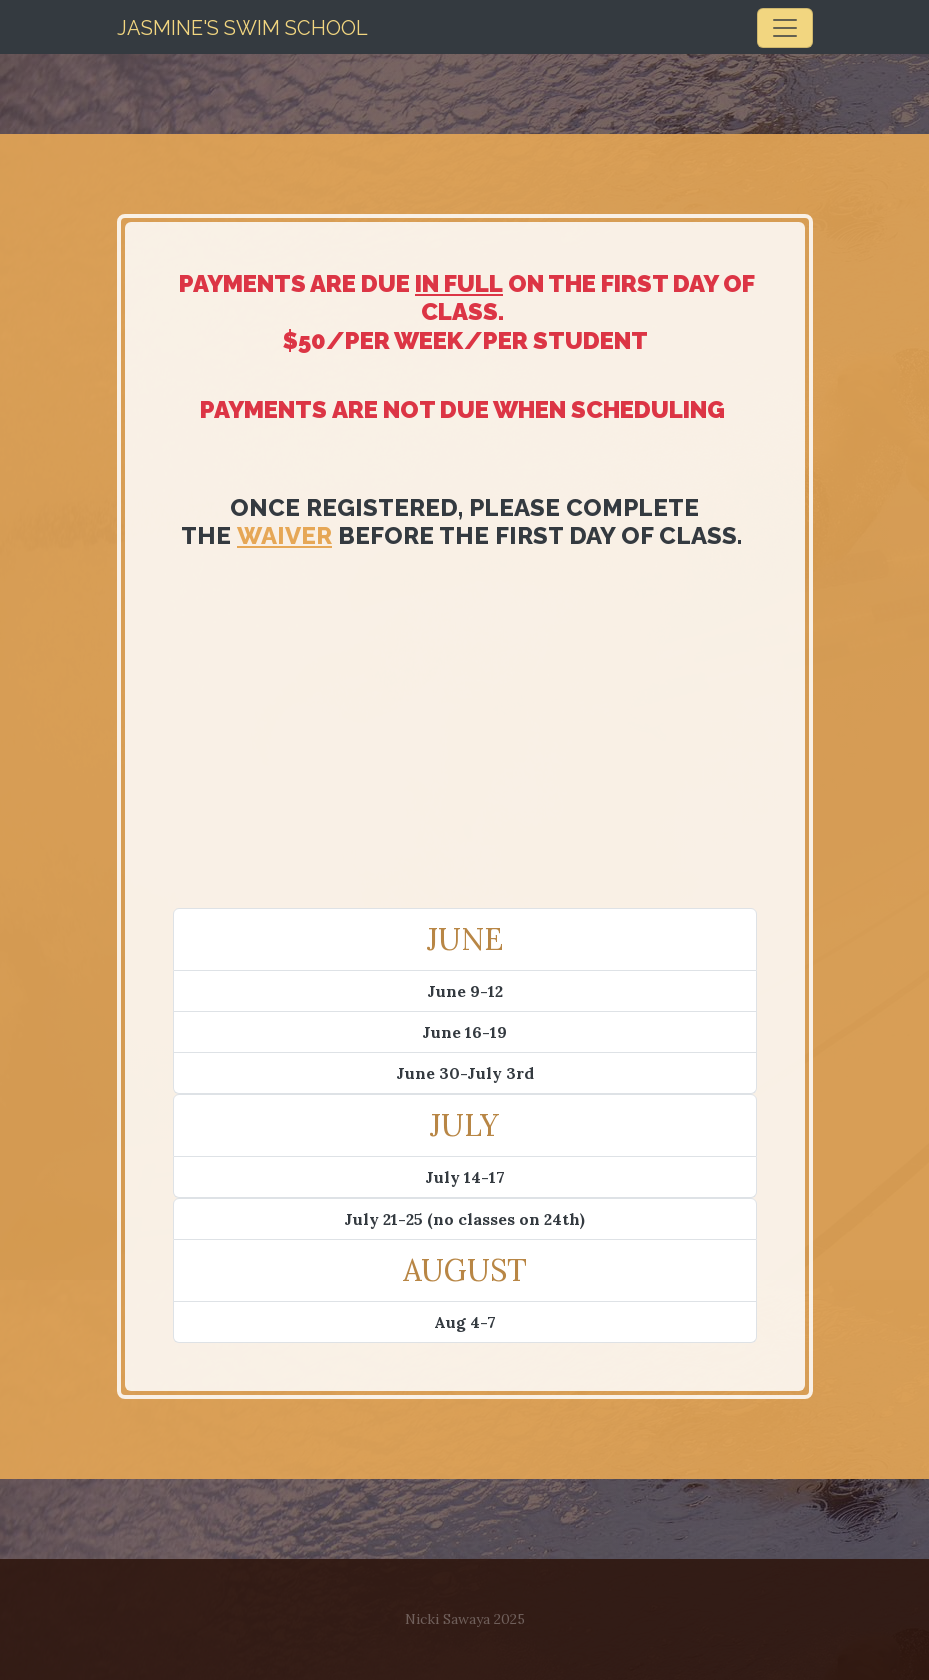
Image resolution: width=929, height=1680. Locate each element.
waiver (284, 535)
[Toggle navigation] (785, 28)
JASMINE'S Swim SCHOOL (242, 28)
